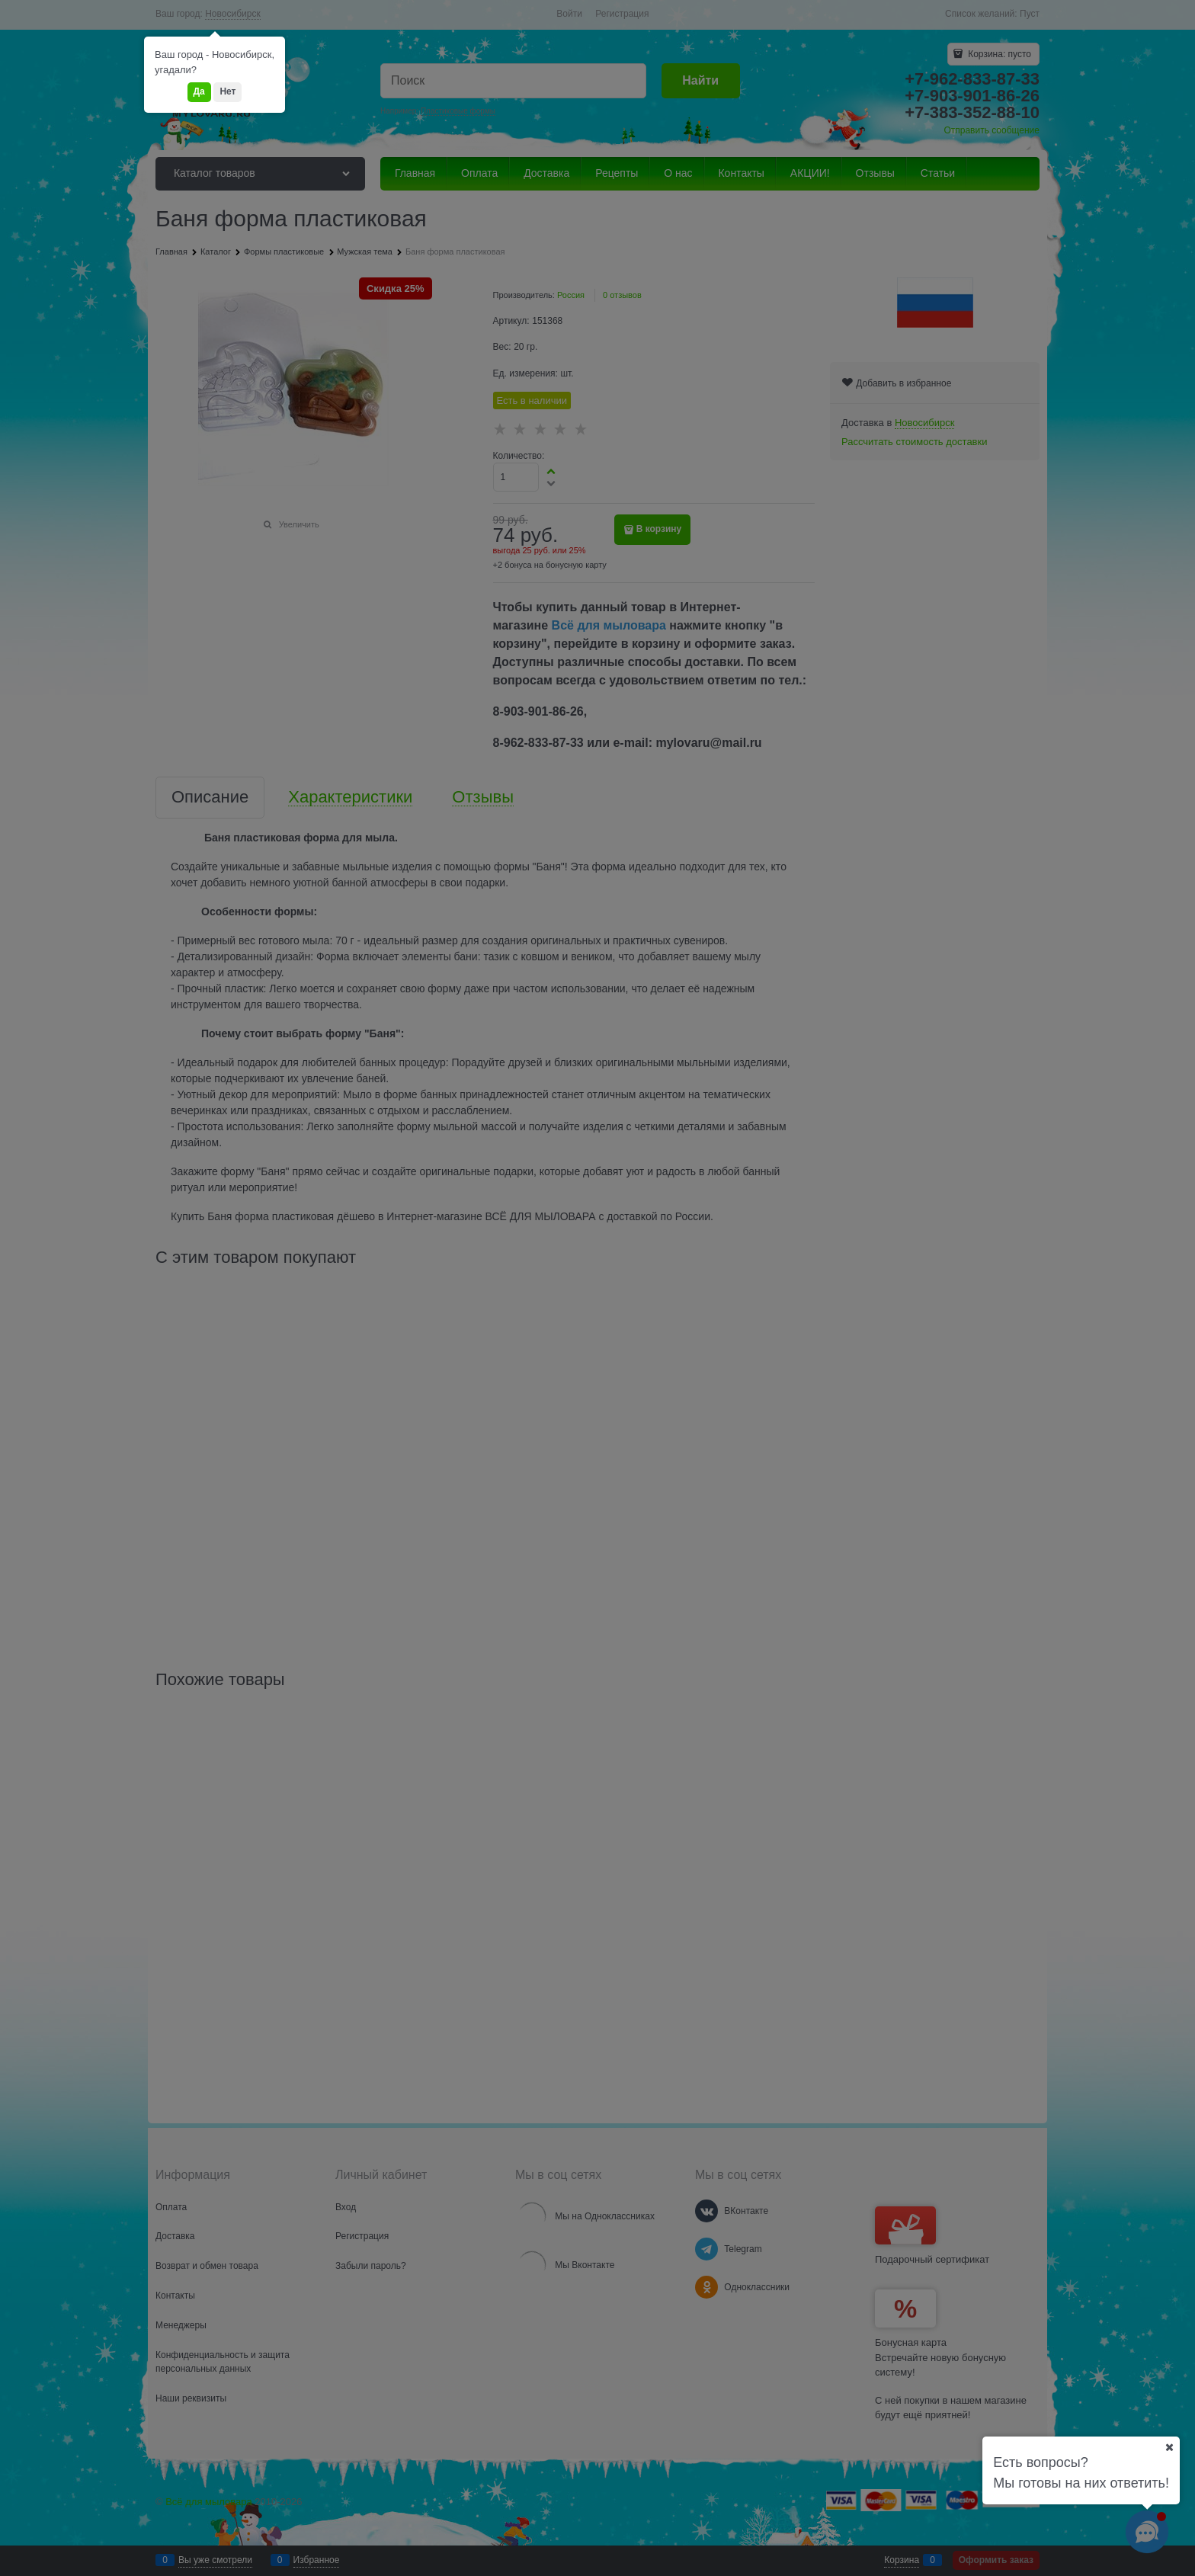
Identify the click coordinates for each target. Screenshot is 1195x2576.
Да (199, 91)
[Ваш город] (1169, 2447)
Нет (227, 91)
